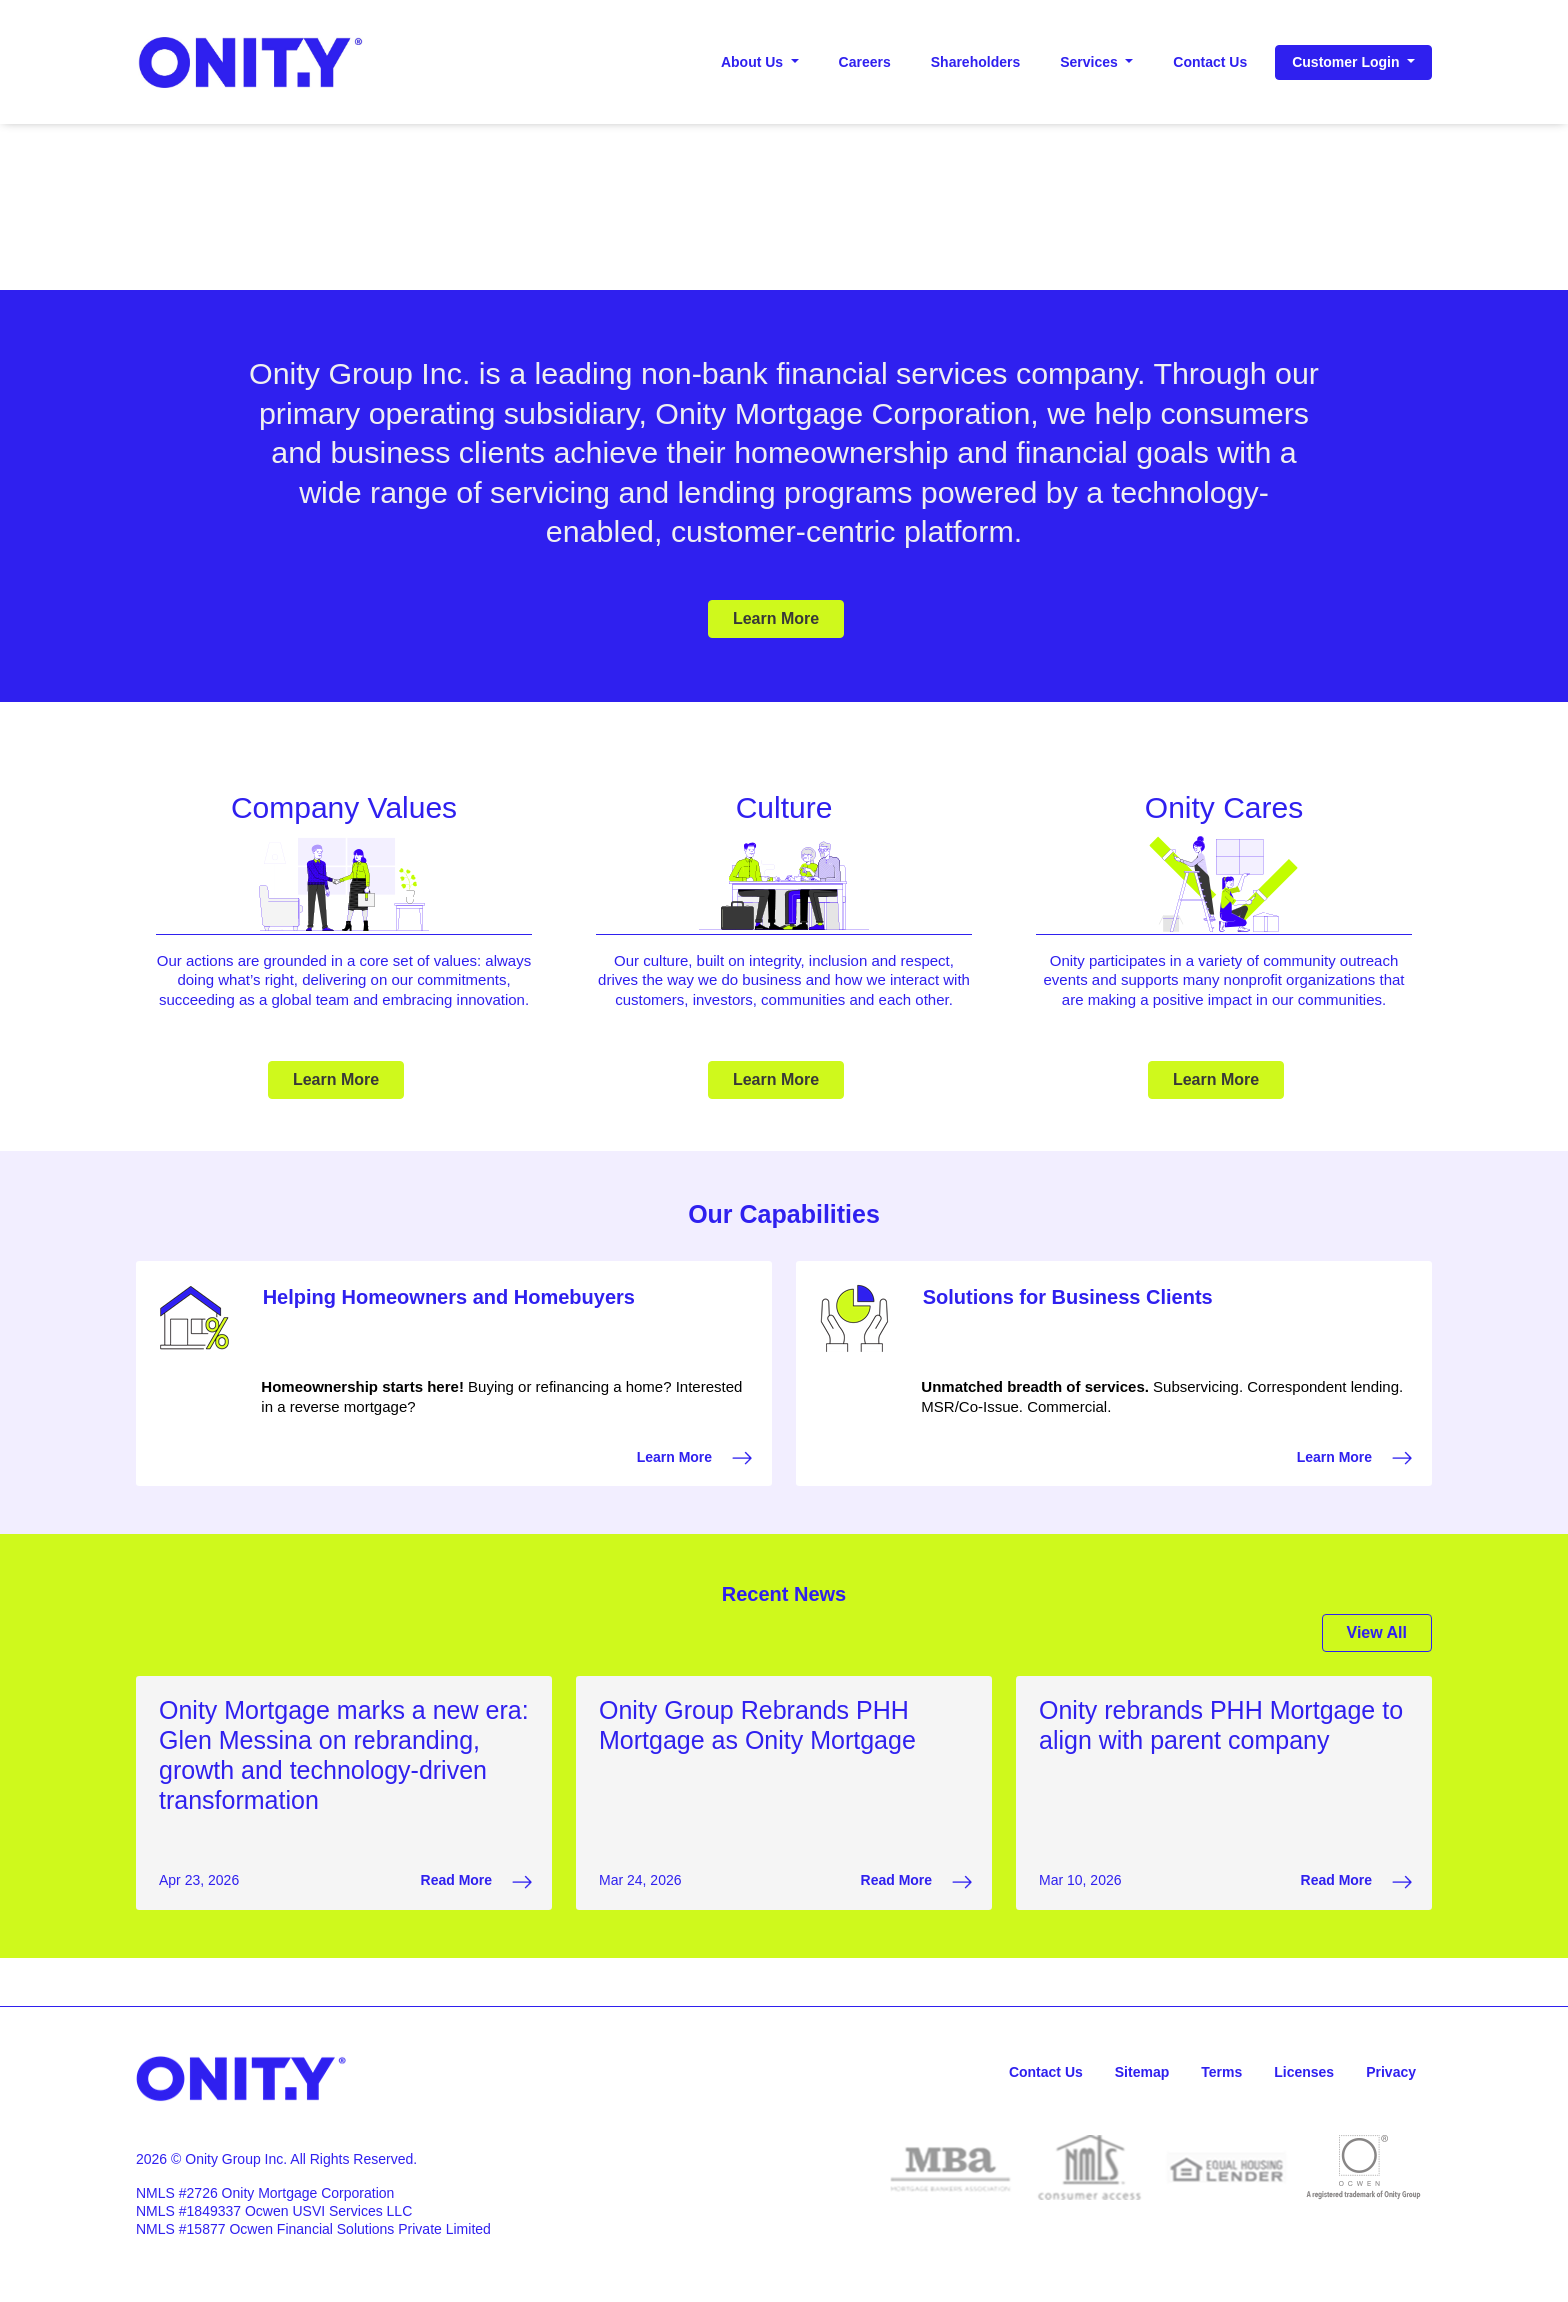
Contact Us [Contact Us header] (1210, 62)
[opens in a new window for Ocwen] (1363, 2167)
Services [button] (1091, 62)
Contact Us (1046, 2072)
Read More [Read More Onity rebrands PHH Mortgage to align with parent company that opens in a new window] (1356, 1882)
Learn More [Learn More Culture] (776, 1079)
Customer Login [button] (1347, 62)
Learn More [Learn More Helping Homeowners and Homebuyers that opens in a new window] (694, 1458)
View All (1377, 1632)
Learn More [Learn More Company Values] (336, 1079)
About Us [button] (754, 62)
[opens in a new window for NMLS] (1089, 2167)
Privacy (1391, 2072)
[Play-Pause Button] (784, 278)
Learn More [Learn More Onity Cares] (1216, 1079)
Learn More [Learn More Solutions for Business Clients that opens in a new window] (1354, 1458)
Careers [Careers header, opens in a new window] (865, 62)
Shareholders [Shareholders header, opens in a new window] (975, 62)
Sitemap (1142, 2072)
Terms (1221, 2072)
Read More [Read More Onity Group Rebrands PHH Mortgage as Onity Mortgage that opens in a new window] (916, 1882)
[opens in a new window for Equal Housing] (1226, 2167)
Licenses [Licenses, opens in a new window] (1304, 2072)
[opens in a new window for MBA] (952, 2167)
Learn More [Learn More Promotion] (776, 618)
